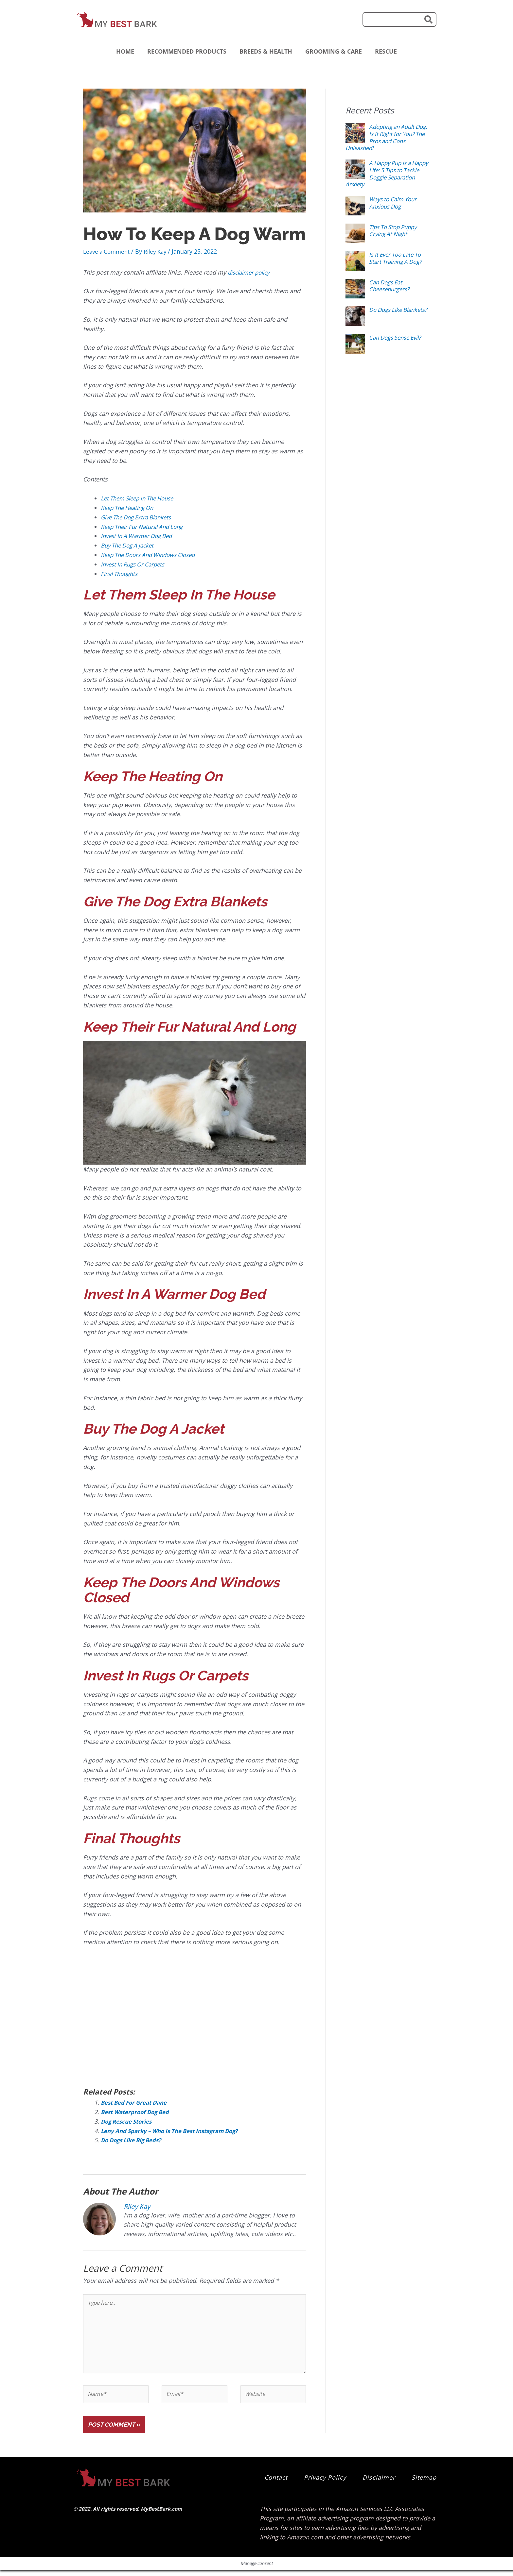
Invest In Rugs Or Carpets (135, 564)
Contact (276, 2483)
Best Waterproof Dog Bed (138, 2111)
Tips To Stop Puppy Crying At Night (395, 230)
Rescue (386, 51)
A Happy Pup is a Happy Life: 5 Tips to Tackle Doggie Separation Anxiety (385, 173)
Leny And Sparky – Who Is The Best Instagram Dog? (175, 2130)
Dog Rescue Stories (128, 2121)
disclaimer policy (251, 272)
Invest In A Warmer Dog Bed (139, 536)
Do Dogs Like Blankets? (387, 313)
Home (125, 51)
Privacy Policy (325, 2483)
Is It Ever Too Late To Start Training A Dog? (398, 257)
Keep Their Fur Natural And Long (145, 526)
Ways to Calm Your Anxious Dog (395, 202)
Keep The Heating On (130, 507)
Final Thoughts (121, 573)
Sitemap (424, 2483)
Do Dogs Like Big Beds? (134, 2140)
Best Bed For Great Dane (137, 2102)
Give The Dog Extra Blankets (139, 517)
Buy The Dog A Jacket (130, 545)
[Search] (428, 19)
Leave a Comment (108, 251)
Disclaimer (379, 2483)
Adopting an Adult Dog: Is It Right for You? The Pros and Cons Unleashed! (382, 137)
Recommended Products (186, 51)
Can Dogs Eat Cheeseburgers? (391, 285)
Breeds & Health (265, 51)
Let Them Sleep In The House (141, 498)
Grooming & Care (333, 51)
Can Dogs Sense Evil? (398, 337)
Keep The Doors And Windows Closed (152, 554)
